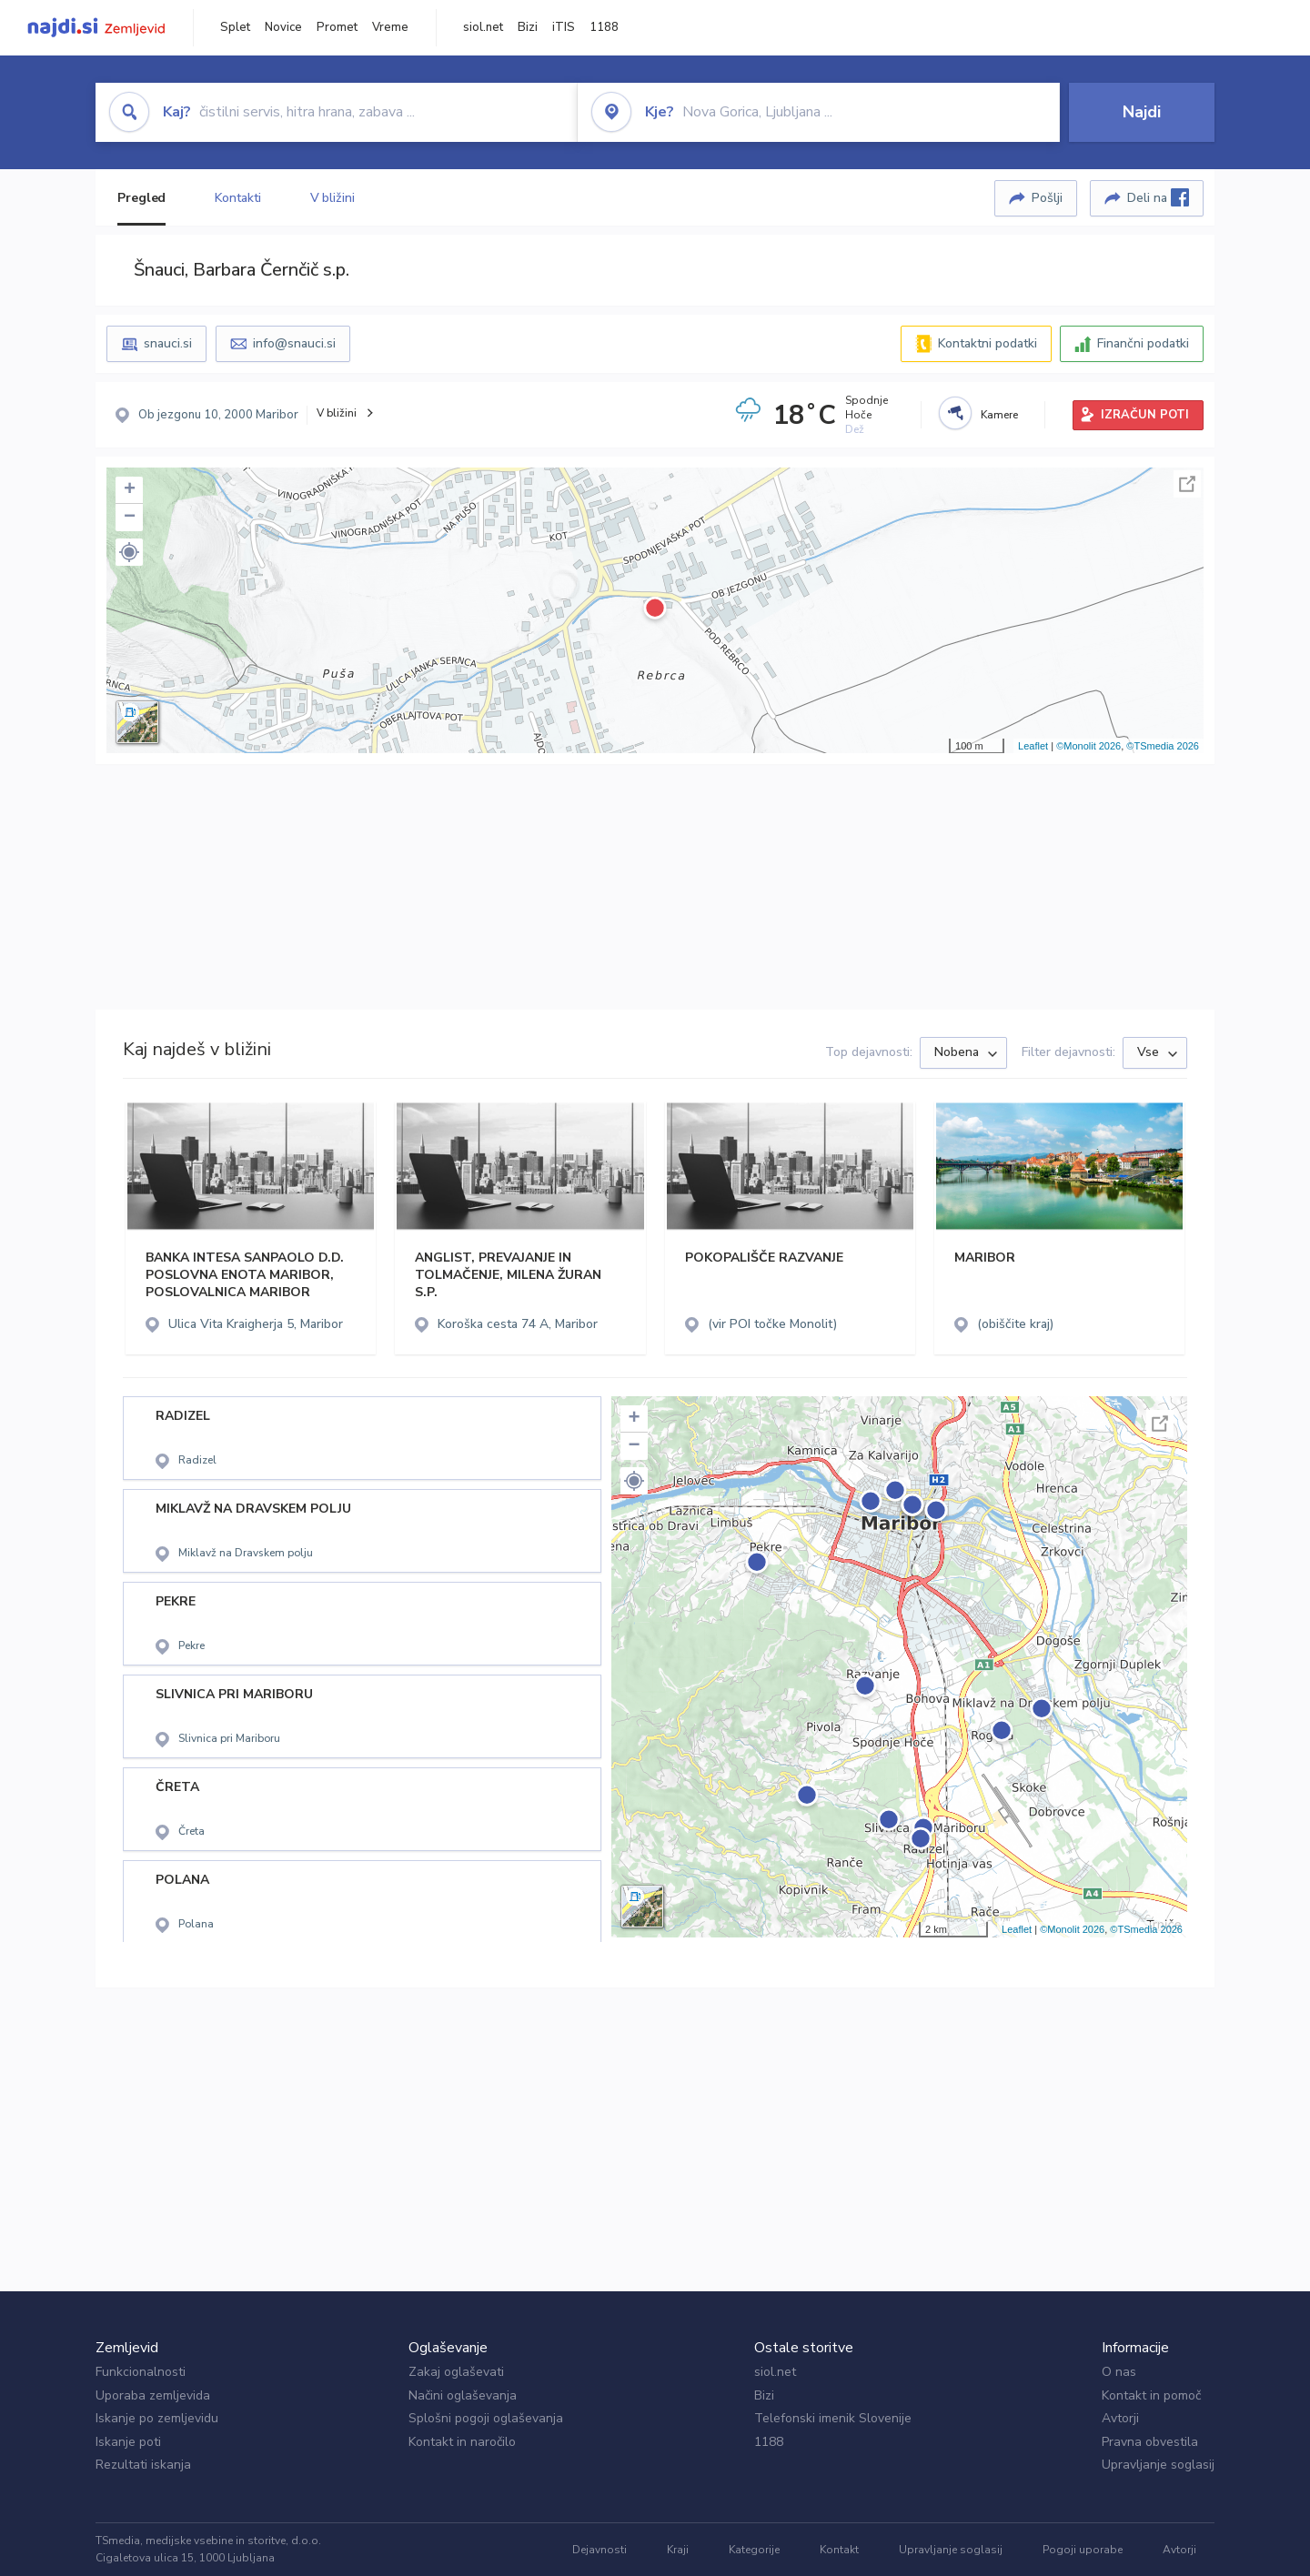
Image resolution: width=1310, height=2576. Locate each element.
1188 (604, 27)
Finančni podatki (1143, 343)
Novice (283, 27)
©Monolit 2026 (1088, 745)
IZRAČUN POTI (1145, 415)
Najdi (1142, 112)
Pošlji (1047, 197)
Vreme (390, 27)
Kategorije (754, 2549)
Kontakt (839, 2549)
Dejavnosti (599, 2549)
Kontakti (237, 197)
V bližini (332, 197)
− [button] (130, 517)
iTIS (563, 27)
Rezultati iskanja (143, 2464)
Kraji (678, 2549)
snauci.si (168, 343)
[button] (129, 552)
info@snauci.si (294, 343)
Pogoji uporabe (1083, 2549)
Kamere (999, 415)
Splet (235, 27)
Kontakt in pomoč (1151, 2395)
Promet (337, 27)
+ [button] (130, 490)
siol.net (483, 27)
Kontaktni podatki (987, 343)
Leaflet (1033, 745)
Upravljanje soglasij (1158, 2464)
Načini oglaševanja (462, 2395)
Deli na (1158, 197)
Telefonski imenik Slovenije (833, 2418)
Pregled (141, 197)
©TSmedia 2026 (1162, 745)
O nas (1119, 2371)
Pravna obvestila (1150, 2441)
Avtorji (1120, 2418)
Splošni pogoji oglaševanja (485, 2418)
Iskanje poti (128, 2441)
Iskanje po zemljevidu (157, 2418)
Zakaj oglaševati (456, 2371)
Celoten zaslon (1187, 484)
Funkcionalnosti (141, 2371)
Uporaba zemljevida (153, 2395)
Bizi (528, 27)
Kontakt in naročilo (462, 2441)
